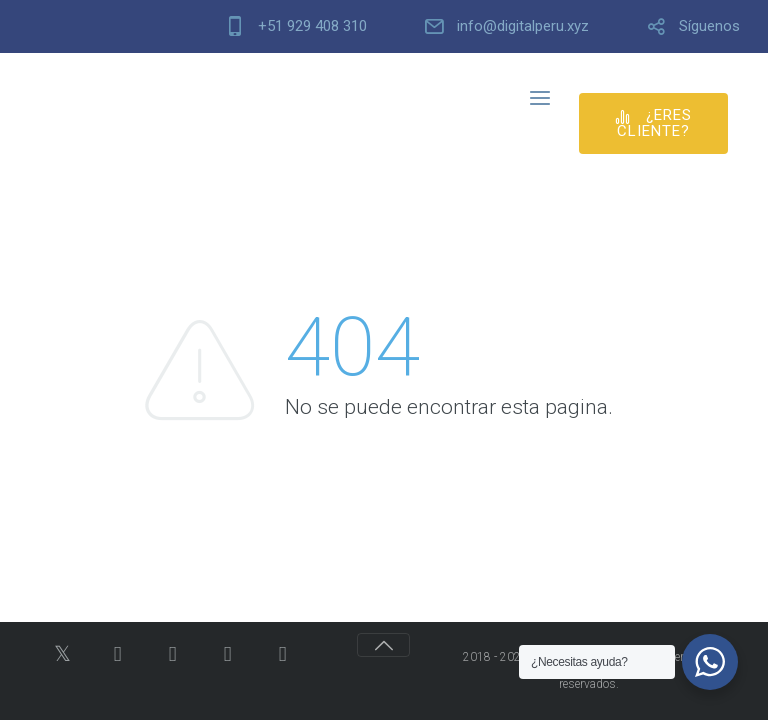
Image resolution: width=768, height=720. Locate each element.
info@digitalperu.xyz (523, 26)
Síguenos (709, 26)
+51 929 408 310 (312, 26)
